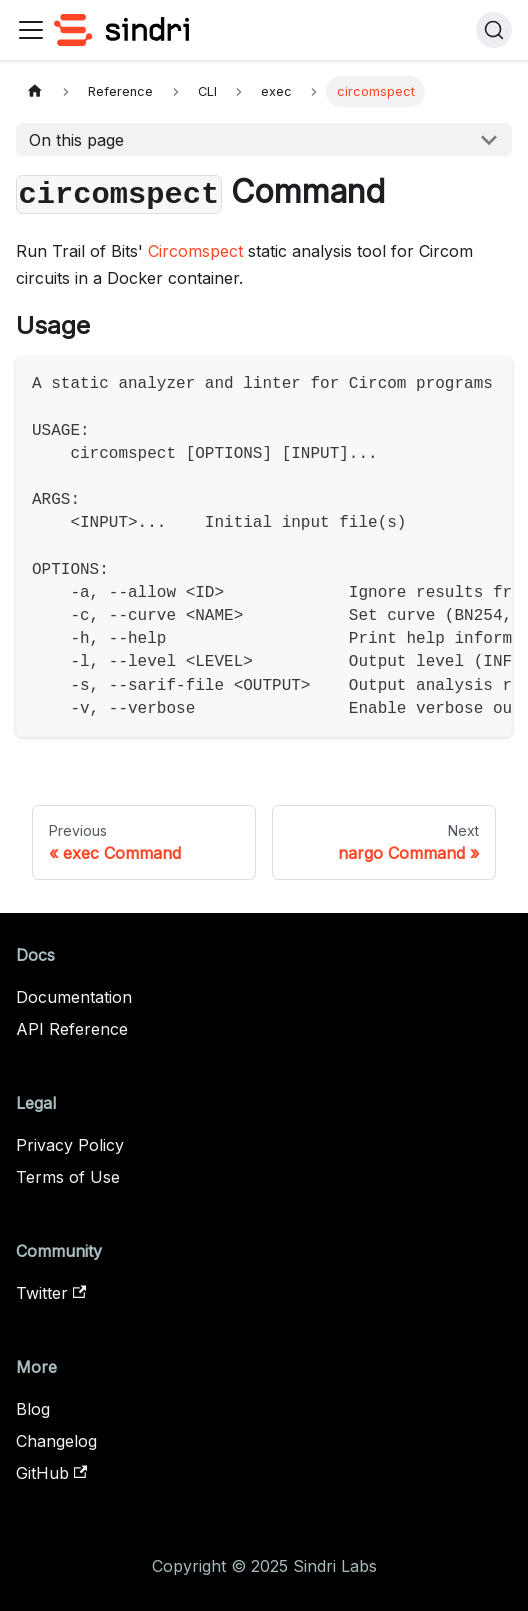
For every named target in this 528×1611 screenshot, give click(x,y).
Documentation (74, 997)
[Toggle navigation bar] (31, 30)
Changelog (56, 1441)
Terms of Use (68, 1177)
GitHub (51, 1473)
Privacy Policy (70, 1145)
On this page (76, 140)
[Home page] (35, 91)
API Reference (72, 1029)
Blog (33, 1409)
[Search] (494, 30)
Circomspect (195, 251)
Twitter (51, 1293)
